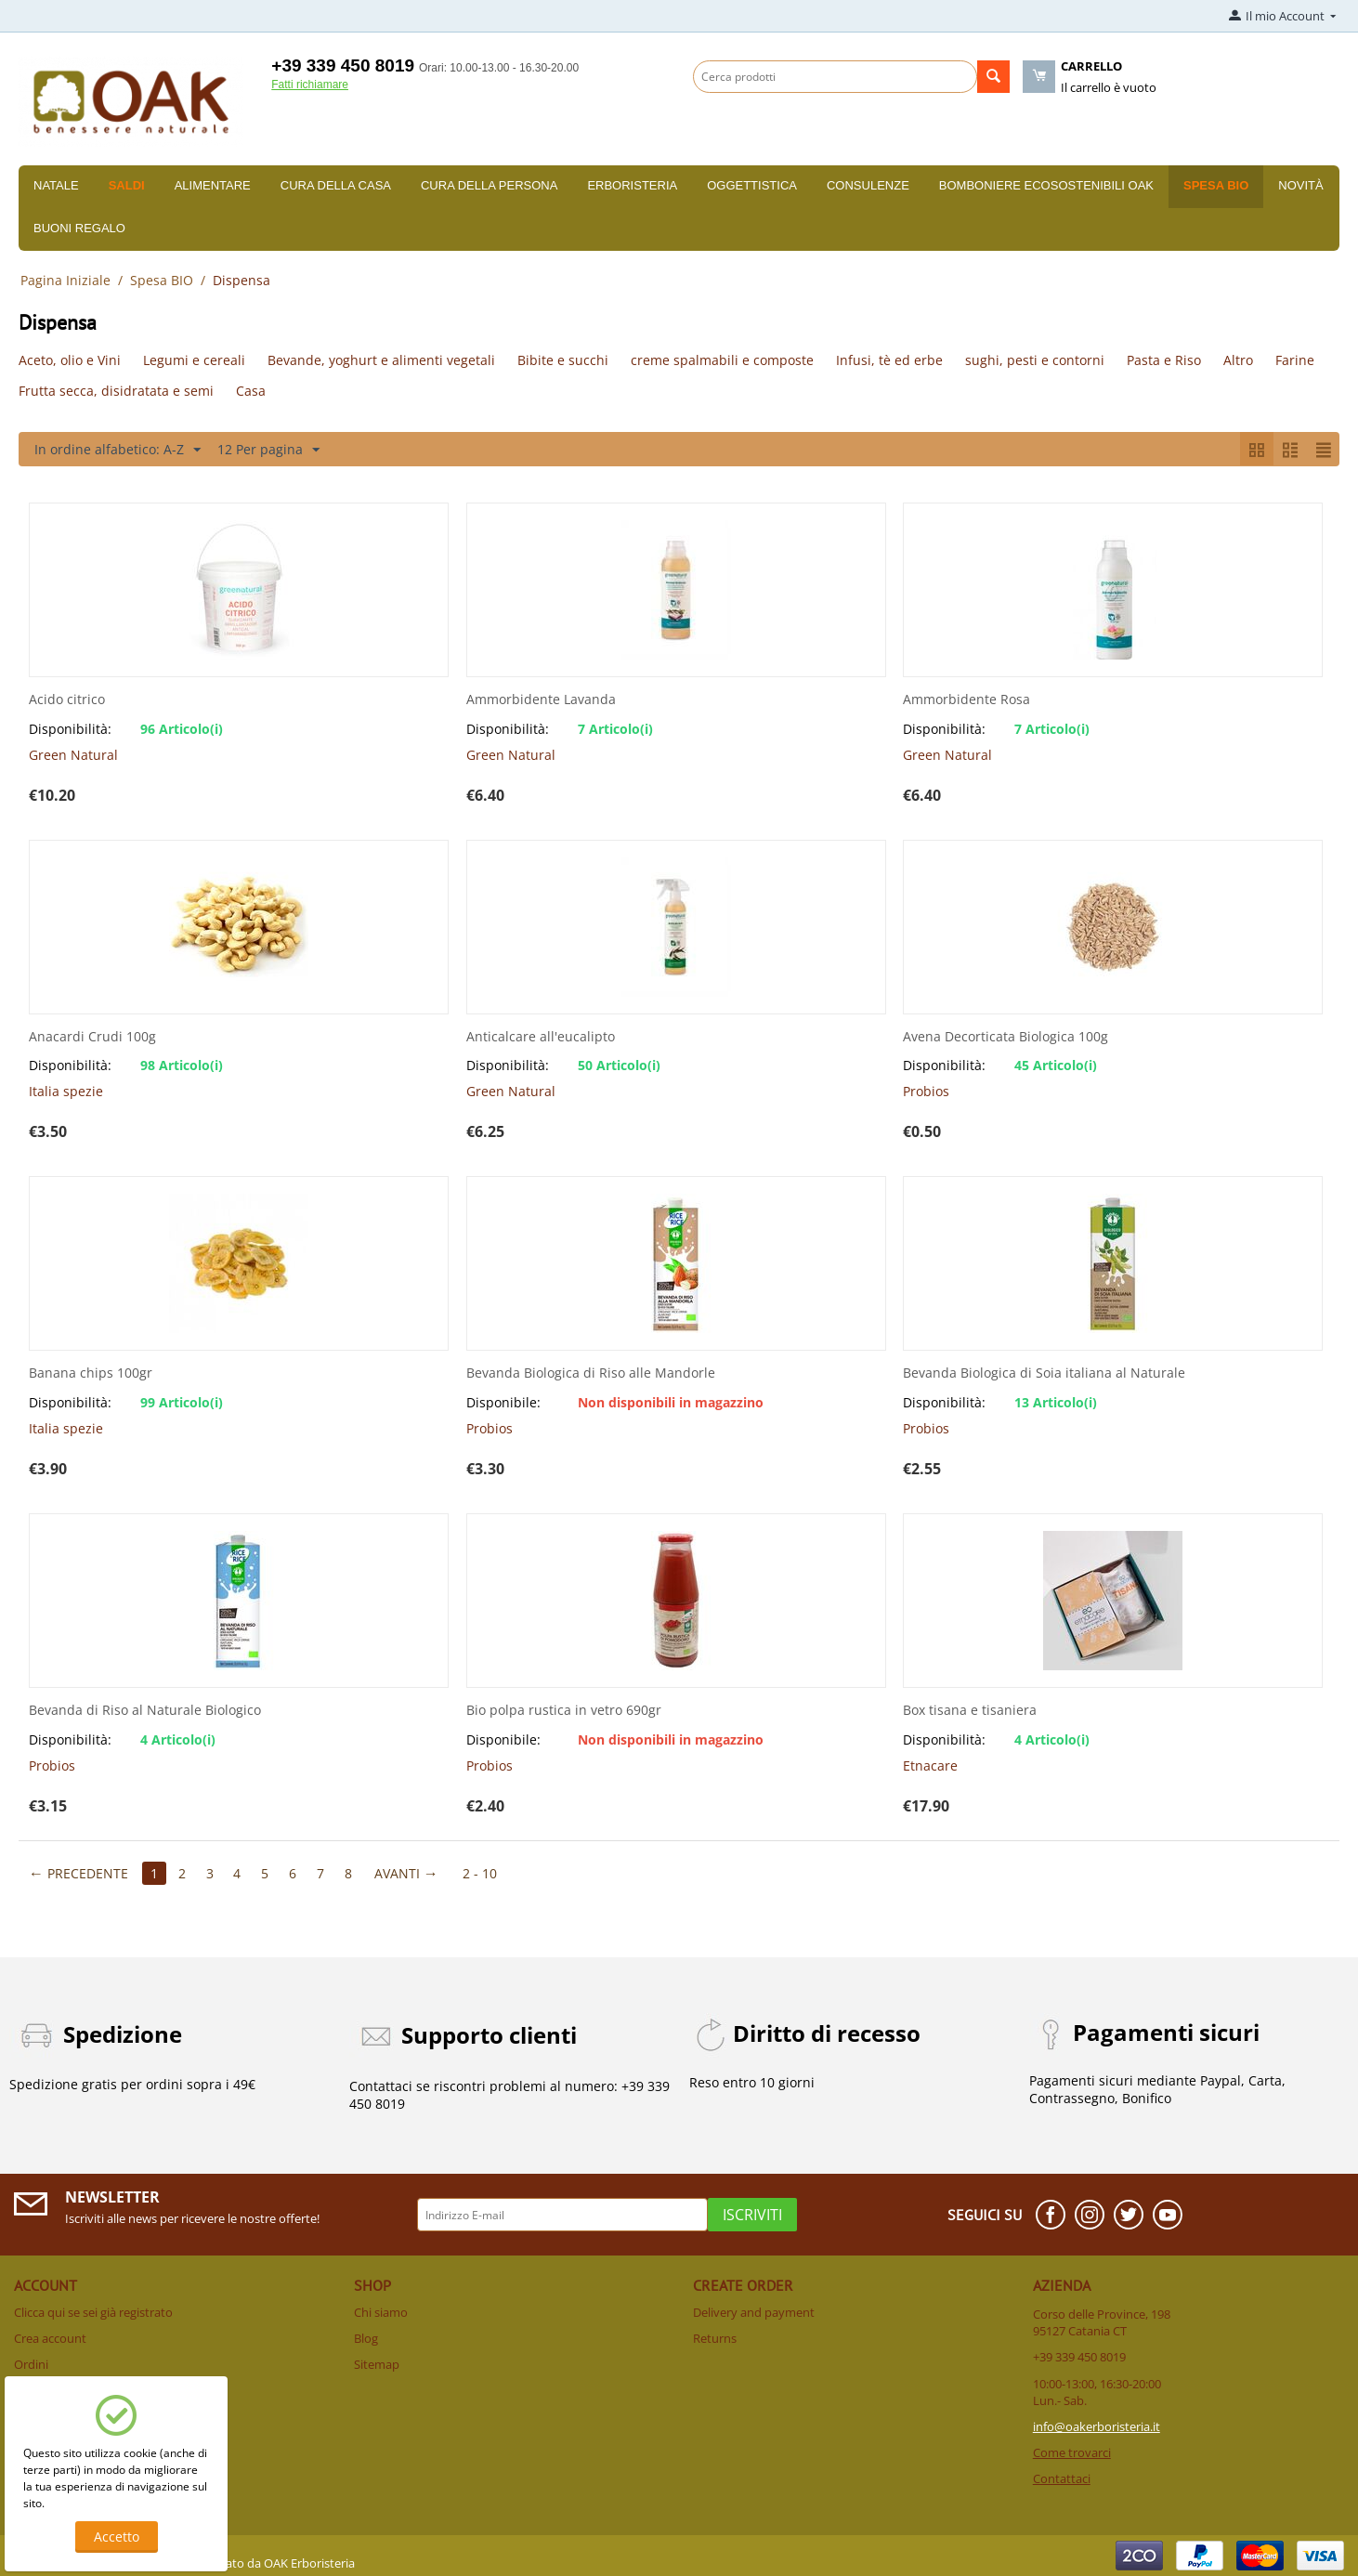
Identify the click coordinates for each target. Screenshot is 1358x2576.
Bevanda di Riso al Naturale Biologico (145, 1711)
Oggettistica (752, 185)
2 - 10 (481, 1873)
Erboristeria (632, 185)
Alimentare (213, 185)
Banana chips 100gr (90, 1373)
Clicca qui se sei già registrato (93, 2312)
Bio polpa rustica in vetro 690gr (563, 1711)
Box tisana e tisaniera (970, 1711)
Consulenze (868, 185)
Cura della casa (336, 185)
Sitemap (376, 2364)
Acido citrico (67, 700)
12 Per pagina (268, 450)
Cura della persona (489, 185)
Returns (715, 2338)
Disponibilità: (70, 729)
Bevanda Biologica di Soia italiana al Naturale (1044, 1373)
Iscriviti (752, 2214)
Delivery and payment (754, 2312)
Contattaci (1061, 2478)
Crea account (50, 2338)
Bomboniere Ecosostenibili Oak (1046, 185)
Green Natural (73, 755)
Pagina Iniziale (65, 280)
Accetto (116, 2536)
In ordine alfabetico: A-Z (117, 450)
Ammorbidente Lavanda (541, 700)
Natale (56, 185)
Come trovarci (1072, 2452)
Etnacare (930, 1765)
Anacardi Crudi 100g (92, 1037)
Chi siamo (381, 2312)
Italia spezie (66, 1091)
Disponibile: (503, 1402)
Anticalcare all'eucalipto (540, 1037)
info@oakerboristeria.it (1096, 2426)
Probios (926, 1091)
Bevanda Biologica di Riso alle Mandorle (590, 1373)
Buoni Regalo (79, 228)
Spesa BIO (1215, 185)
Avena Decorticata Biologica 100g (1005, 1037)
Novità (1300, 185)
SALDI (127, 185)
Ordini (31, 2364)
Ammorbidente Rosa (966, 700)
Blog (366, 2338)
